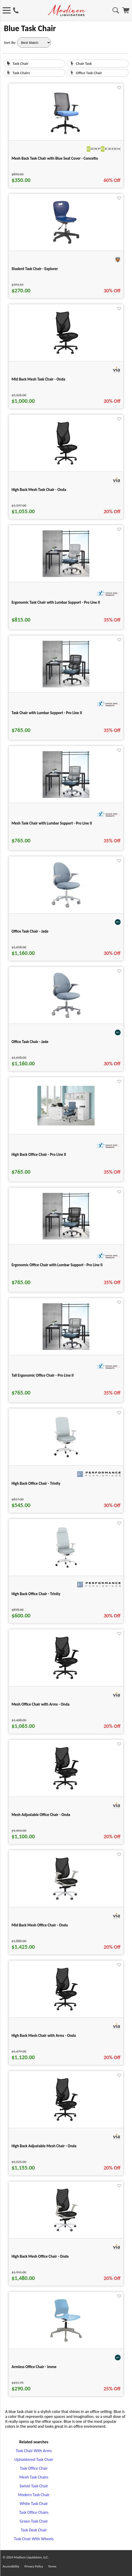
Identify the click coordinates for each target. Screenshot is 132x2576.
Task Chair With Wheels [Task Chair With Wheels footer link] (34, 2538)
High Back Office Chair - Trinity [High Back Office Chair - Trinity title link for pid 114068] (35, 1483)
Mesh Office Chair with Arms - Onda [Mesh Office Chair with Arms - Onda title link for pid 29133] (40, 1704)
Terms (52, 2566)
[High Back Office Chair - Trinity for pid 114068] (66, 1458)
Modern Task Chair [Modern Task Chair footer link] (33, 2494)
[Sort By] (34, 42)
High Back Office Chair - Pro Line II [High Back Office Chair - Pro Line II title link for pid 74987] (38, 1154)
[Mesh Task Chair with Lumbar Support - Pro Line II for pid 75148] (66, 796)
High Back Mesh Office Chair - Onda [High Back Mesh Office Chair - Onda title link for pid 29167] (40, 2256)
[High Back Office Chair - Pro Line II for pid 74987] (66, 1124)
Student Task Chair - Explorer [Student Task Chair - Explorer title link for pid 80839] (34, 268)
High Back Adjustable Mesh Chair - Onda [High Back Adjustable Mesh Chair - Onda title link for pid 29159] (43, 2146)
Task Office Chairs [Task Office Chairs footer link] (33, 2512)
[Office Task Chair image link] (72, 73)
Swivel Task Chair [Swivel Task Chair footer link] (33, 2485)
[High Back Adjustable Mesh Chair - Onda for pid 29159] (66, 2121)
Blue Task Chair (30, 28)
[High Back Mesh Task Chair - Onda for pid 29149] (66, 465)
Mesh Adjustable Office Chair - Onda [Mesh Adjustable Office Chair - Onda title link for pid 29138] (40, 1814)
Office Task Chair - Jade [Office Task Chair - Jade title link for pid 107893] (29, 1041)
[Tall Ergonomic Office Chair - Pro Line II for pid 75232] (66, 1348)
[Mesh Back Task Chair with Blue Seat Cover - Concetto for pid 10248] (66, 133)
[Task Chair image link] (8, 64)
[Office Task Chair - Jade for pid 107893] (66, 1017)
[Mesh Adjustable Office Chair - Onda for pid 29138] (66, 1790)
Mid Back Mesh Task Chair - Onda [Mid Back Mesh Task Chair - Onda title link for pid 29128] (38, 379)
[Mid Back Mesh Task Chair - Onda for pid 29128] (66, 354)
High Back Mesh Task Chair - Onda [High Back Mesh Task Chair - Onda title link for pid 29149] (38, 489)
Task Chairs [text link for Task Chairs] (21, 73)
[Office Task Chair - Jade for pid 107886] (66, 906)
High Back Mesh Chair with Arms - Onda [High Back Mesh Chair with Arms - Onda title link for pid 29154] (43, 2035)
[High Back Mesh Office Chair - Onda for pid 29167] (66, 2231)
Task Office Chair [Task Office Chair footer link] (34, 2468)
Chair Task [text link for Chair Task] (84, 63)
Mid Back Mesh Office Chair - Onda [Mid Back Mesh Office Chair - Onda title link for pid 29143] (39, 1925)
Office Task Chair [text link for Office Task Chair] (89, 73)
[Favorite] (119, 87)
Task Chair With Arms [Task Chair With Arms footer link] (34, 2450)
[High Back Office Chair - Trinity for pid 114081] (66, 1569)
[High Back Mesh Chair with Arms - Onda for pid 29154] (66, 2011)
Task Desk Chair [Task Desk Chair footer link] (34, 2530)
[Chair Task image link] (72, 64)
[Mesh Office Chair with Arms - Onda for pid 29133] (66, 1679)
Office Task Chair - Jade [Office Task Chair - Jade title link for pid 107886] (29, 931)
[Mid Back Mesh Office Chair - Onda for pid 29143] (66, 1900)
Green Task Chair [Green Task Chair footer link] (34, 2521)
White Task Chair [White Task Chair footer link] (34, 2503)
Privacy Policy (33, 2566)
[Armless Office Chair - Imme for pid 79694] (66, 2342)
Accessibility (11, 2566)
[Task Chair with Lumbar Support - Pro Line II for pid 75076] (66, 686)
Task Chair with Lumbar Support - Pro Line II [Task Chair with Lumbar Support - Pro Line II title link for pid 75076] (46, 712)
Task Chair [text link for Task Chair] (20, 63)
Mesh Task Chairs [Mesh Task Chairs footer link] (33, 2477)
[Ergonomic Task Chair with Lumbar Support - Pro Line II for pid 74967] (66, 575)
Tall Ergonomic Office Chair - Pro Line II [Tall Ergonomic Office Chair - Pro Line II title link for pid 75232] (42, 1375)
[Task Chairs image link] (8, 73)
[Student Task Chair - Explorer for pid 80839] (66, 244)
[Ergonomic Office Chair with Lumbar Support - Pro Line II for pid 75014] (66, 1238)
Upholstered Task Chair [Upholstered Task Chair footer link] (34, 2459)
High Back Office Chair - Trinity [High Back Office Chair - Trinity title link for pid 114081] (35, 1594)
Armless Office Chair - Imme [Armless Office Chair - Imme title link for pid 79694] (33, 2366)
